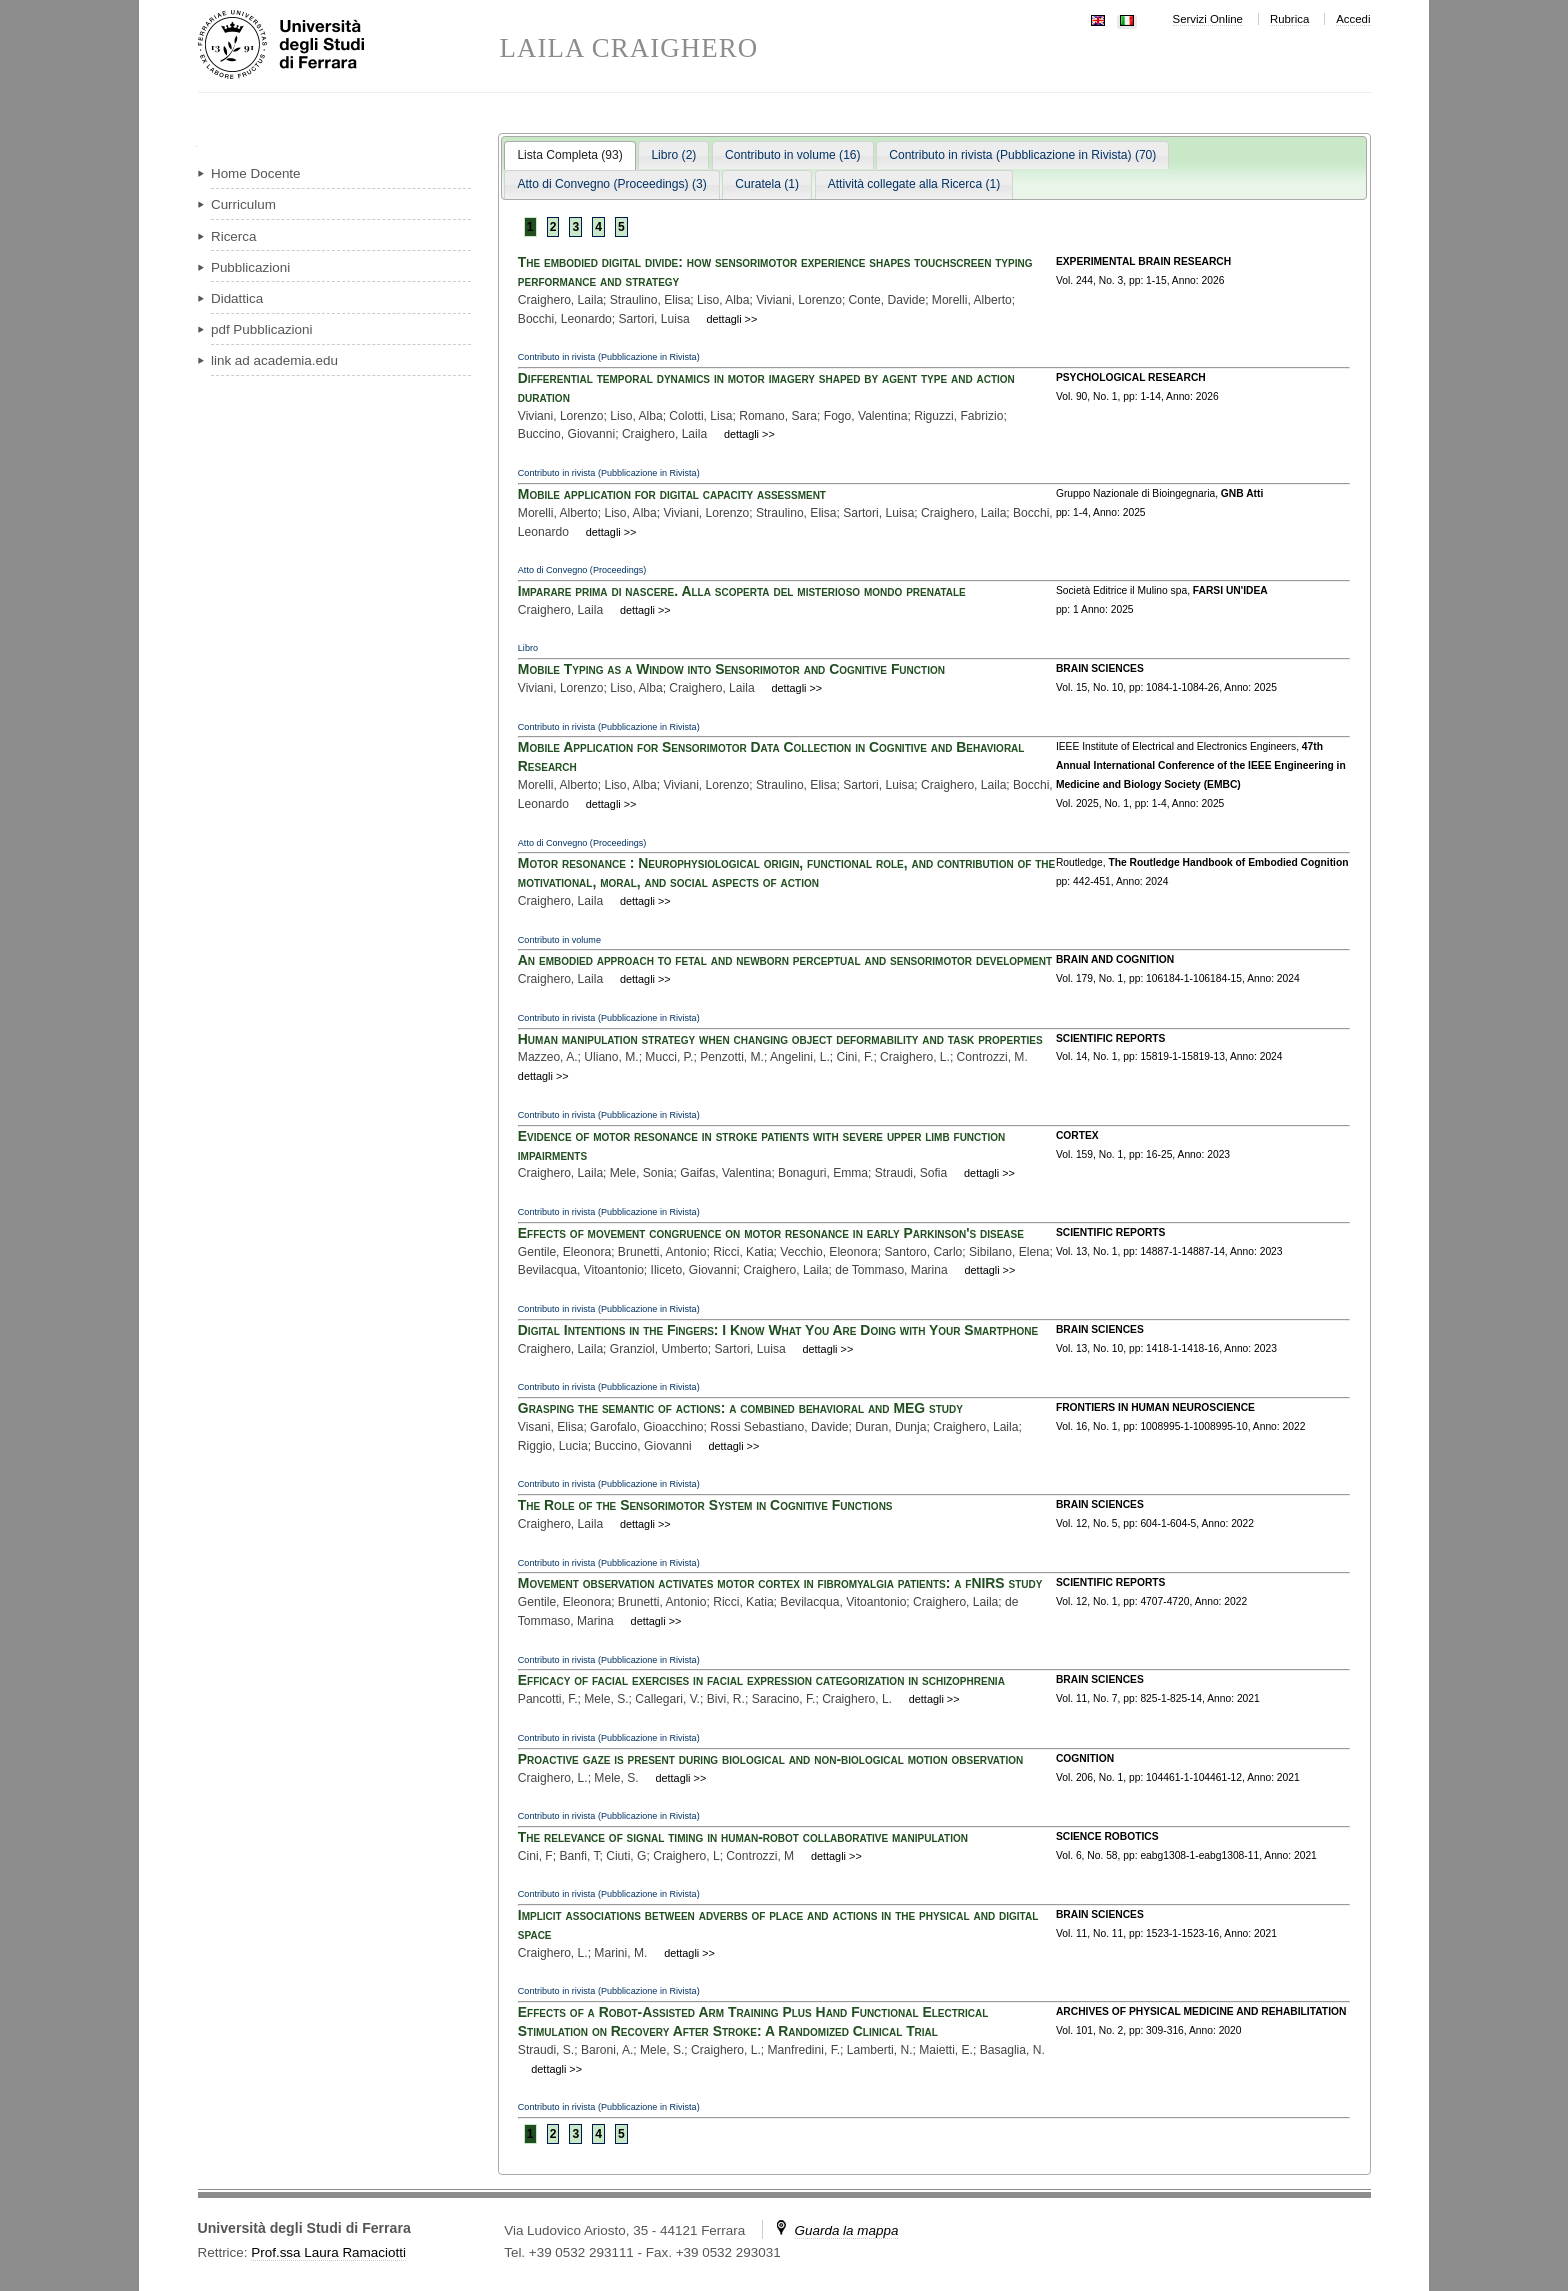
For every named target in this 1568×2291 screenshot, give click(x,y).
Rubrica (1289, 19)
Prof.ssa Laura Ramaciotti (328, 2252)
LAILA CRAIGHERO (629, 48)
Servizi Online (1208, 19)
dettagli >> (732, 319)
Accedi (1353, 19)
